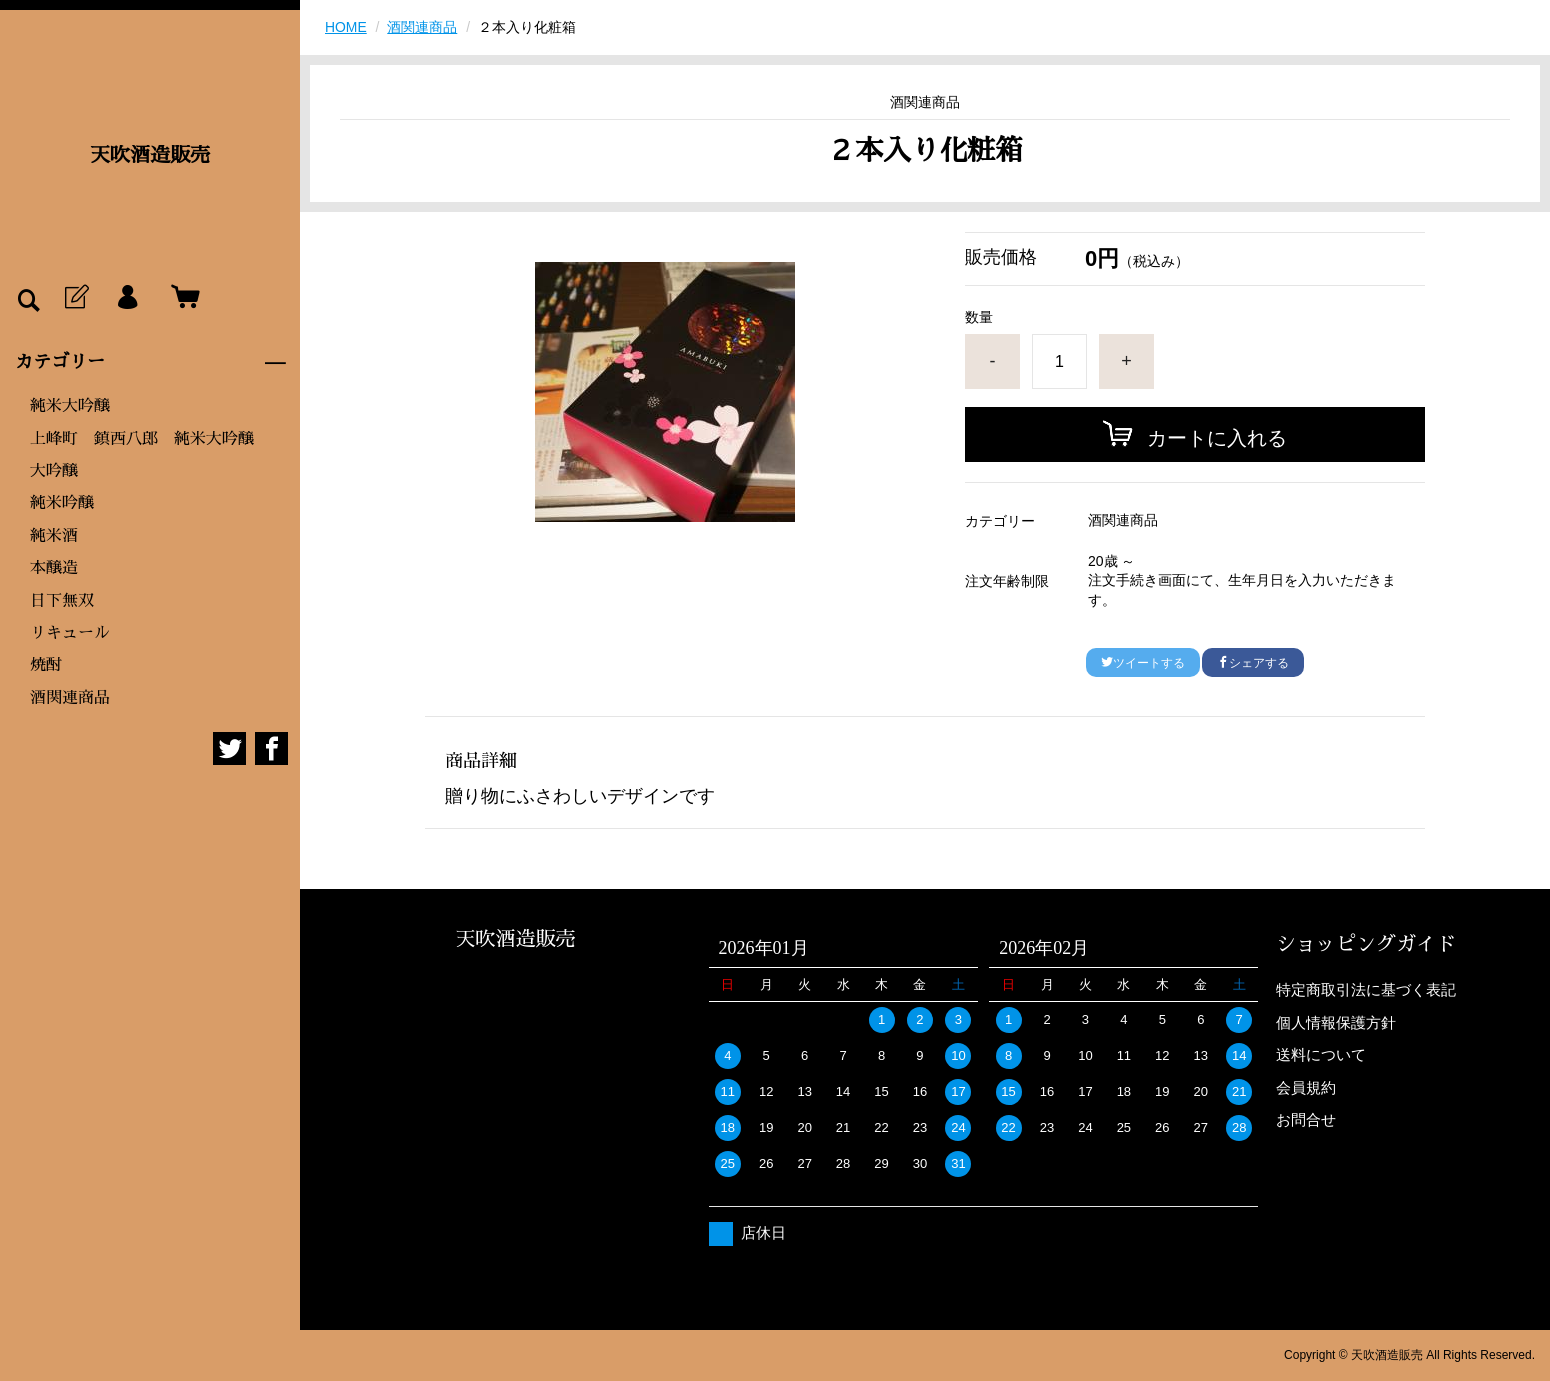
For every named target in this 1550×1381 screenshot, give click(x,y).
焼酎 (46, 665)
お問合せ (1306, 1119)
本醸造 (54, 568)
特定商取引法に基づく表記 (1366, 989)
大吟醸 (54, 471)
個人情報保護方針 (1336, 1022)
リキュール (70, 633)
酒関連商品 (70, 698)
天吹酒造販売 (150, 155)
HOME (346, 27)
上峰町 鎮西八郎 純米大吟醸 (142, 439)
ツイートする (1143, 663)
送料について (1321, 1054)
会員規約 (1306, 1087)
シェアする (1253, 663)
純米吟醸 (62, 503)
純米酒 (54, 536)
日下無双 (62, 601)
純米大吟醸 (70, 406)
